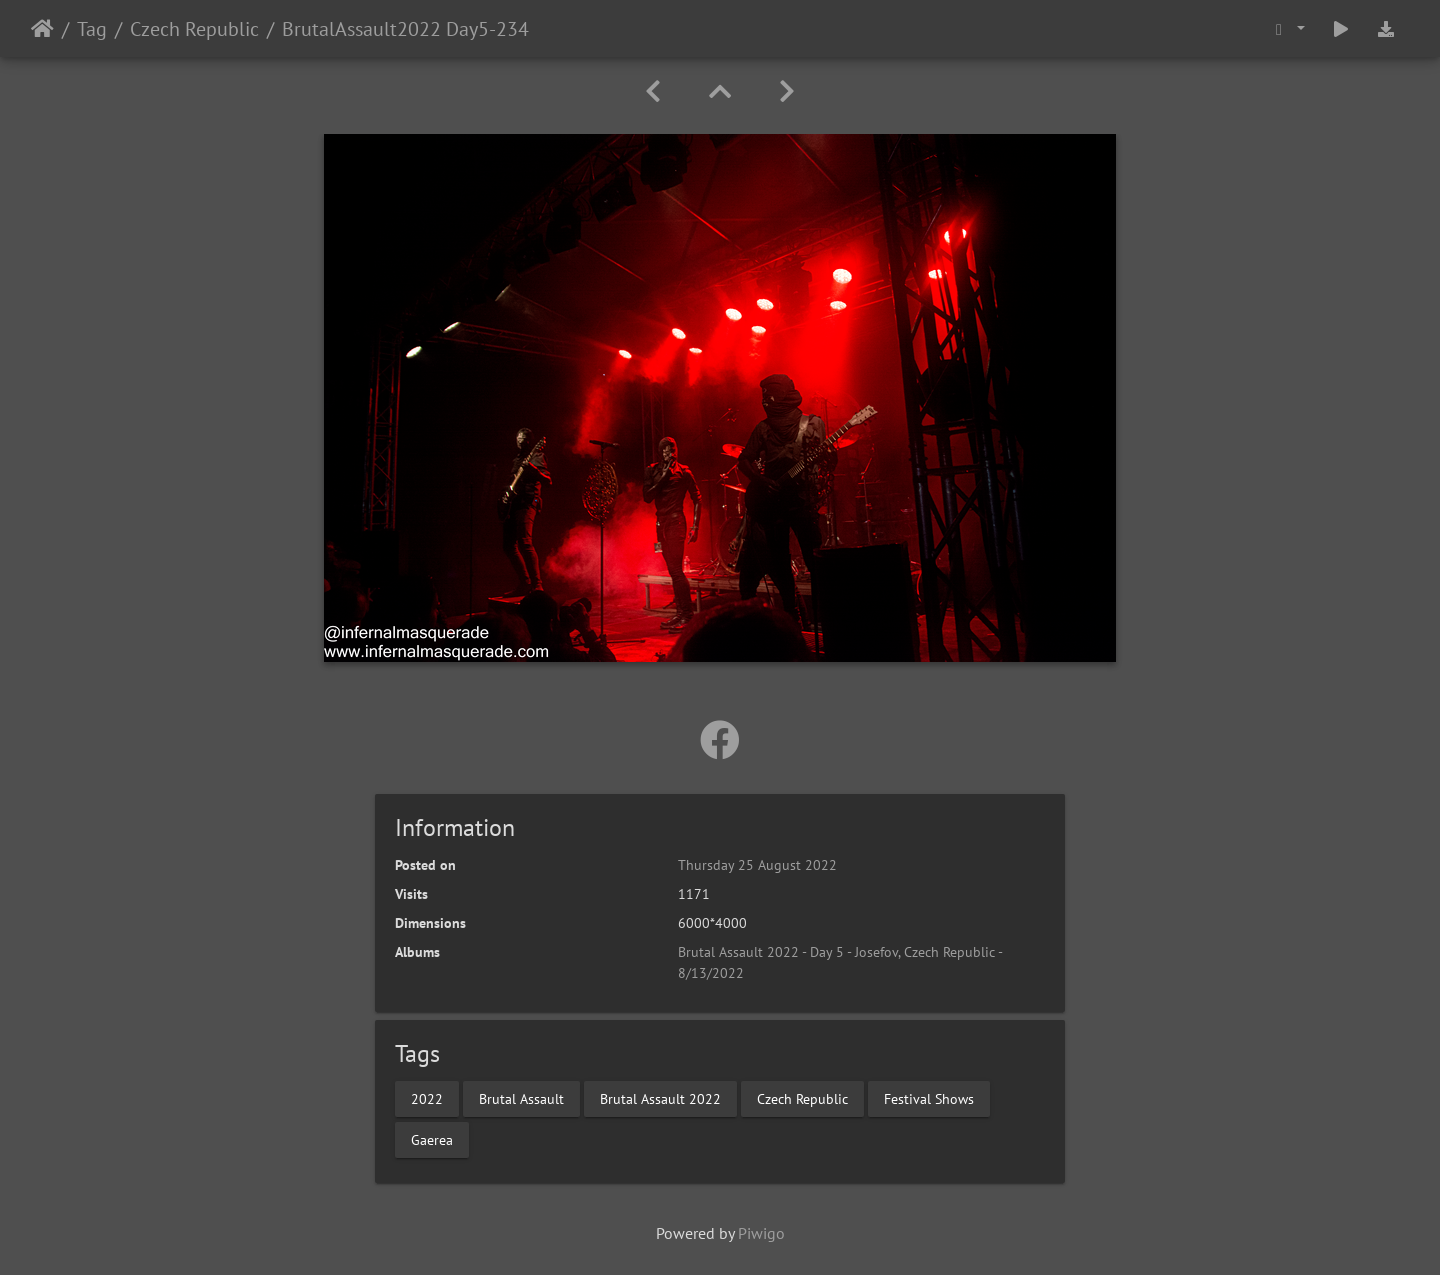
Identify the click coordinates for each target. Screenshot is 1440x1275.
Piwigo (761, 1233)
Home (42, 29)
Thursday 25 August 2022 (757, 865)
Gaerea (432, 1139)
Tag (92, 29)
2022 (427, 1098)
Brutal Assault (521, 1098)
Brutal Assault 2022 (660, 1098)
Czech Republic (194, 29)
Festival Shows (929, 1098)
